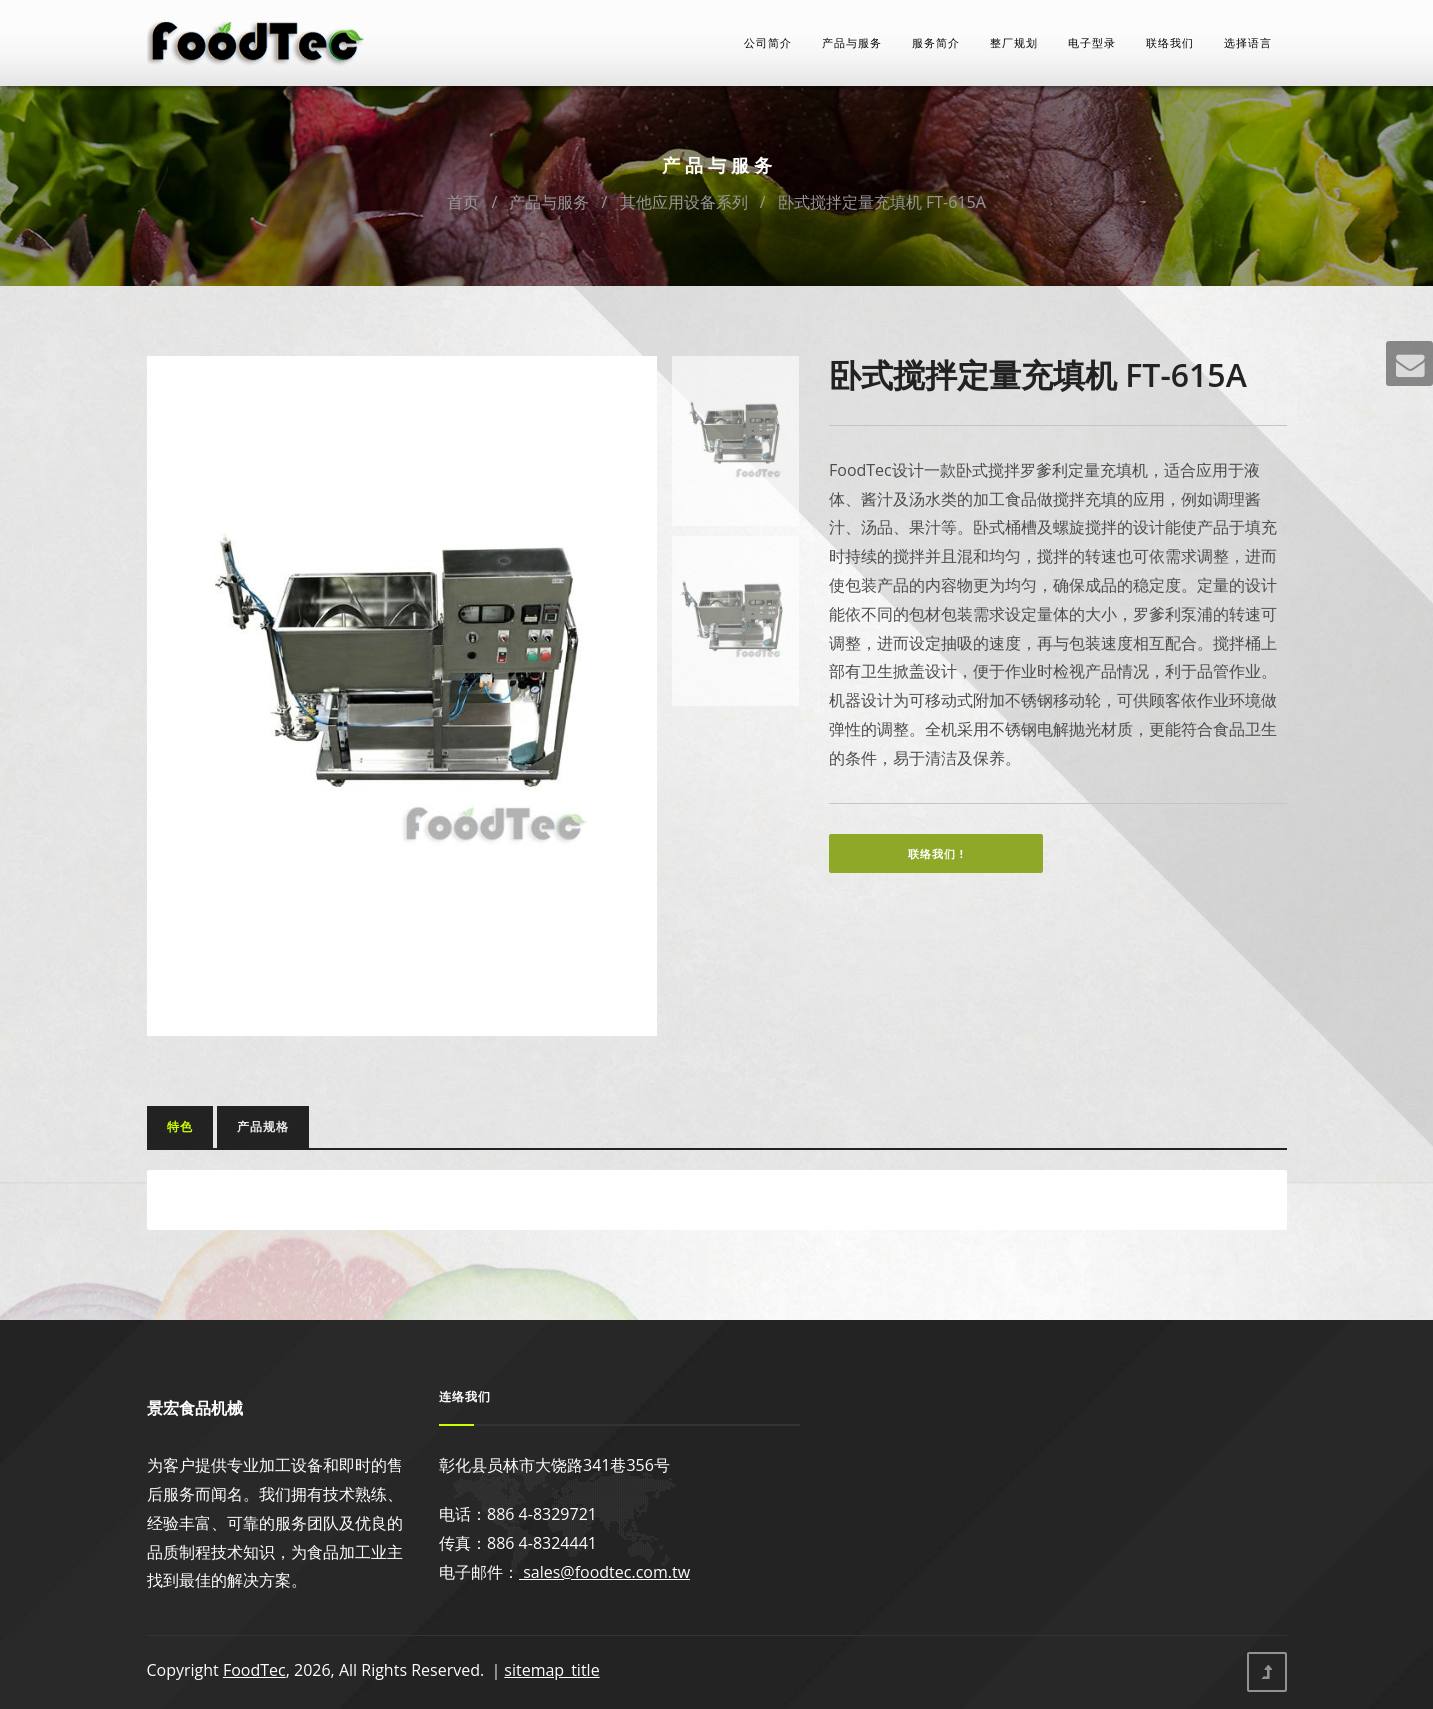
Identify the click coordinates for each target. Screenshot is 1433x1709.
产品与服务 (852, 42)
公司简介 (768, 42)
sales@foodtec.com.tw (604, 1572)
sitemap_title (551, 1670)
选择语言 (1248, 42)
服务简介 (936, 42)
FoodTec (254, 1670)
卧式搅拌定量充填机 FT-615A (882, 202)
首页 (463, 202)
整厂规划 (1014, 42)
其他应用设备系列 (684, 202)
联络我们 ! (936, 853)
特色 (180, 1126)
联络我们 (1170, 42)
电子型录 (1092, 42)
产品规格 (263, 1126)
